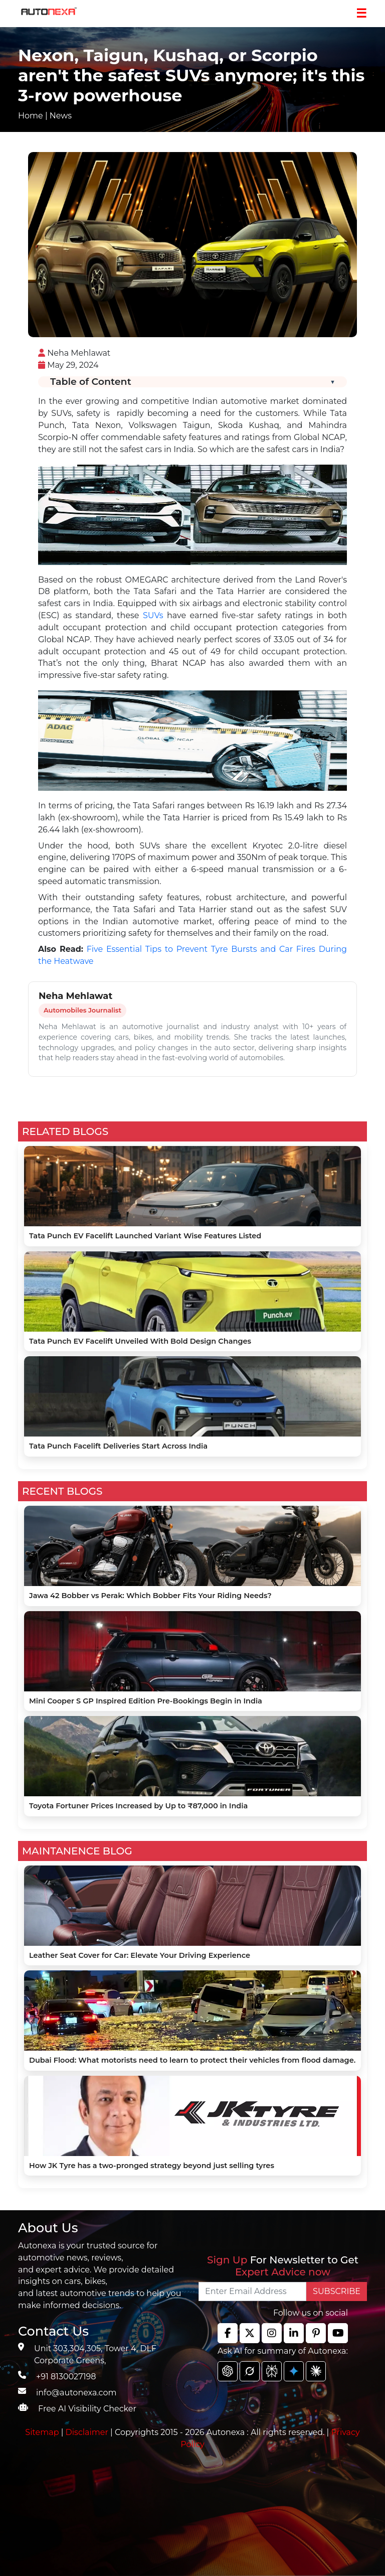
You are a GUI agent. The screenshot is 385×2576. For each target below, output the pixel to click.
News (61, 115)
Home (30, 115)
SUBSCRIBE (336, 2291)
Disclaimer (86, 2432)
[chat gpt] (228, 2371)
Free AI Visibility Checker (87, 2408)
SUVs (153, 615)
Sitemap (43, 2432)
